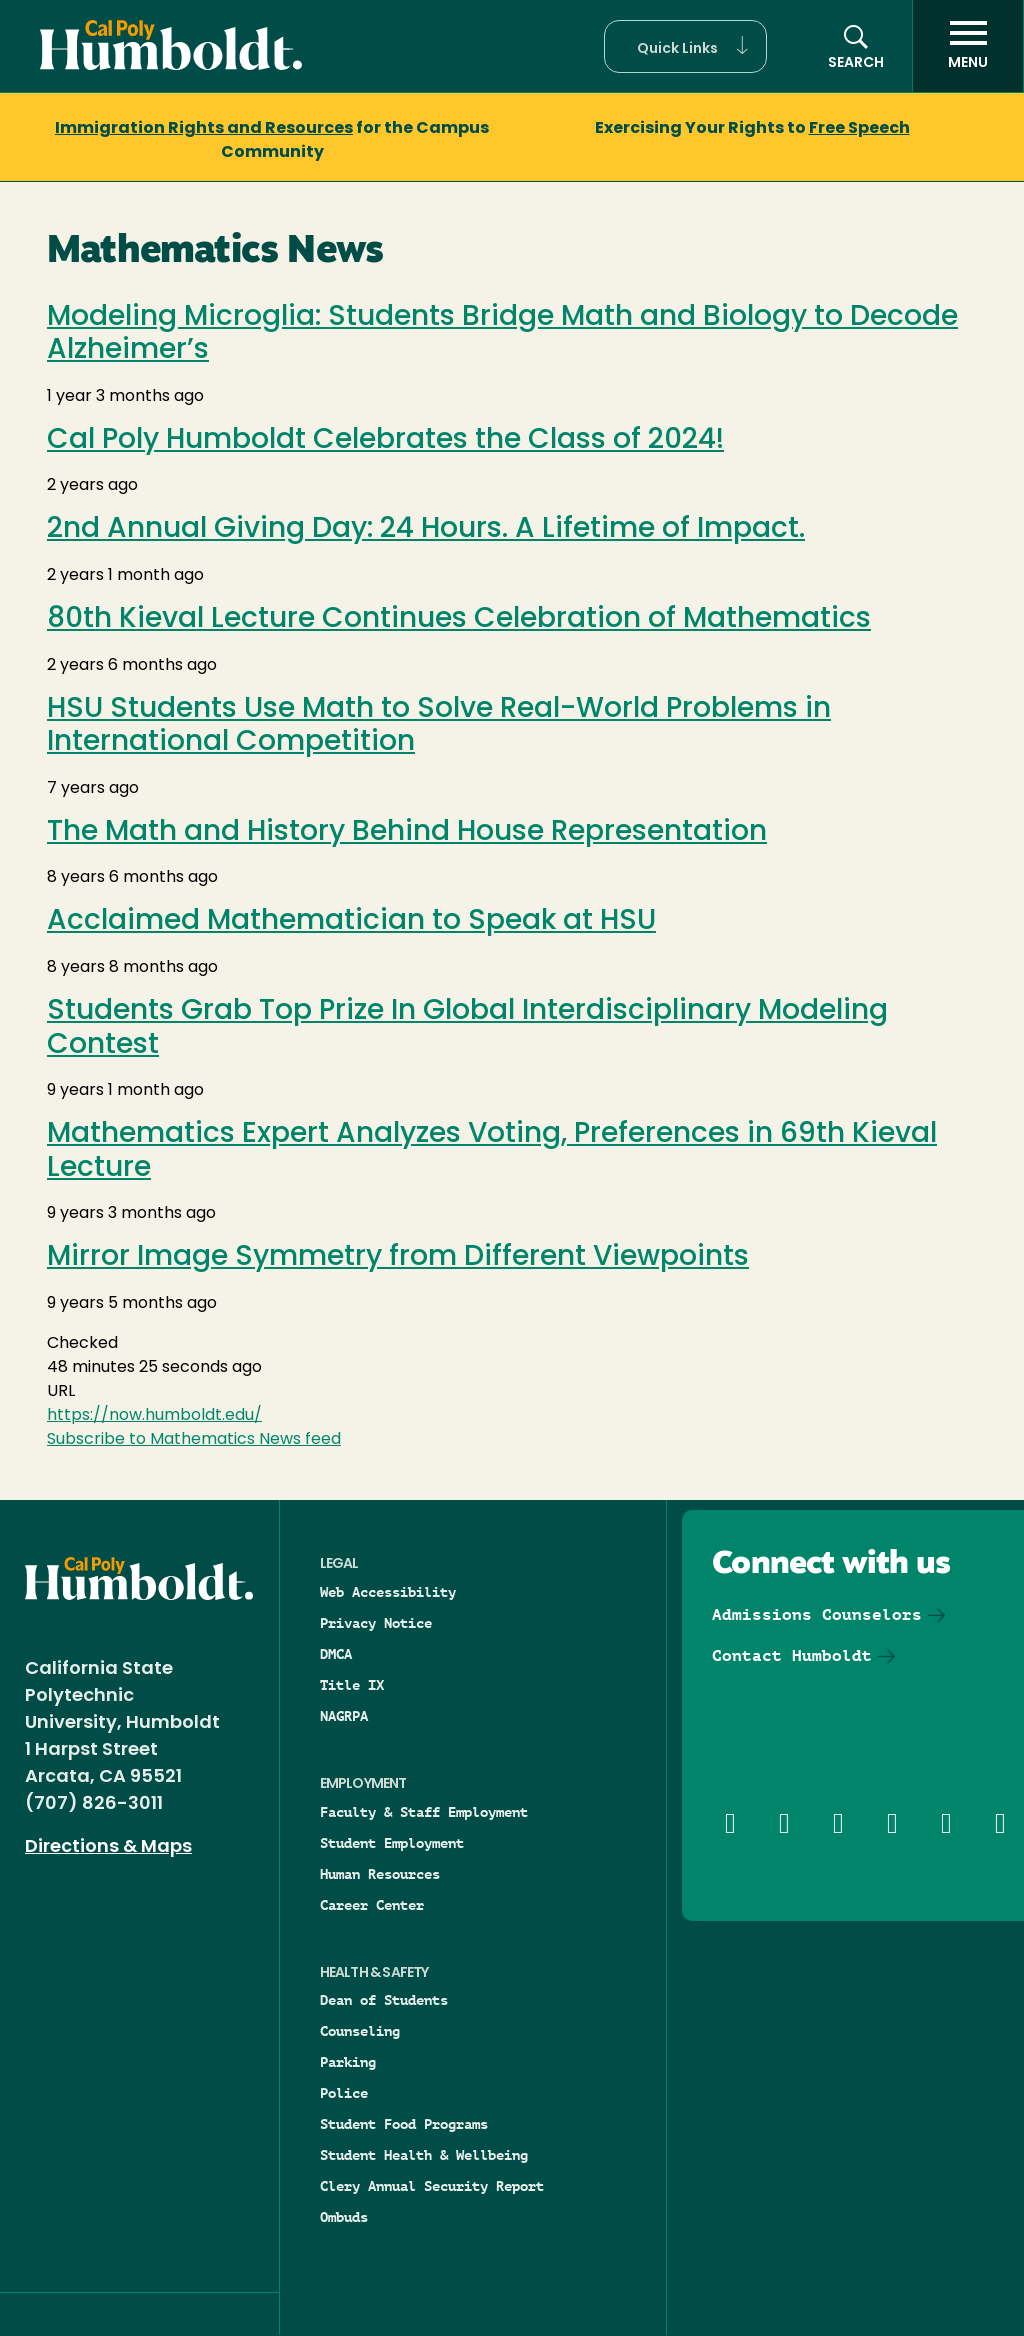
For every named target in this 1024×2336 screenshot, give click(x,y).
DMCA (336, 1654)
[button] (685, 46)
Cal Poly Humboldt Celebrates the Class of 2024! (385, 441)
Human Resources (380, 1874)
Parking (348, 2062)
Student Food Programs (404, 2124)
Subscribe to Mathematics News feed (194, 1440)
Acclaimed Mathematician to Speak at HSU (351, 922)
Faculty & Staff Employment (424, 1812)
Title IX (352, 1685)
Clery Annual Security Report (432, 2186)
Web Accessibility (388, 1592)
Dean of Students (384, 2000)
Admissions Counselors (817, 1614)
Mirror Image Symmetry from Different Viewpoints (398, 1258)
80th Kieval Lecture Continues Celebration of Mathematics (459, 620)
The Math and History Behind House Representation (407, 833)
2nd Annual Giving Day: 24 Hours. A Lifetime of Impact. (426, 530)
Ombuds (344, 2217)
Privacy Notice (376, 1623)
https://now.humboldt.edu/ (154, 1416)
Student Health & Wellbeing (424, 2155)
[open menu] (968, 46)
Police (344, 2093)
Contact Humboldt (792, 1655)
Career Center (372, 1905)
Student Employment (392, 1843)
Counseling (360, 2031)
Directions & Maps (108, 1847)
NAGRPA (344, 1716)
